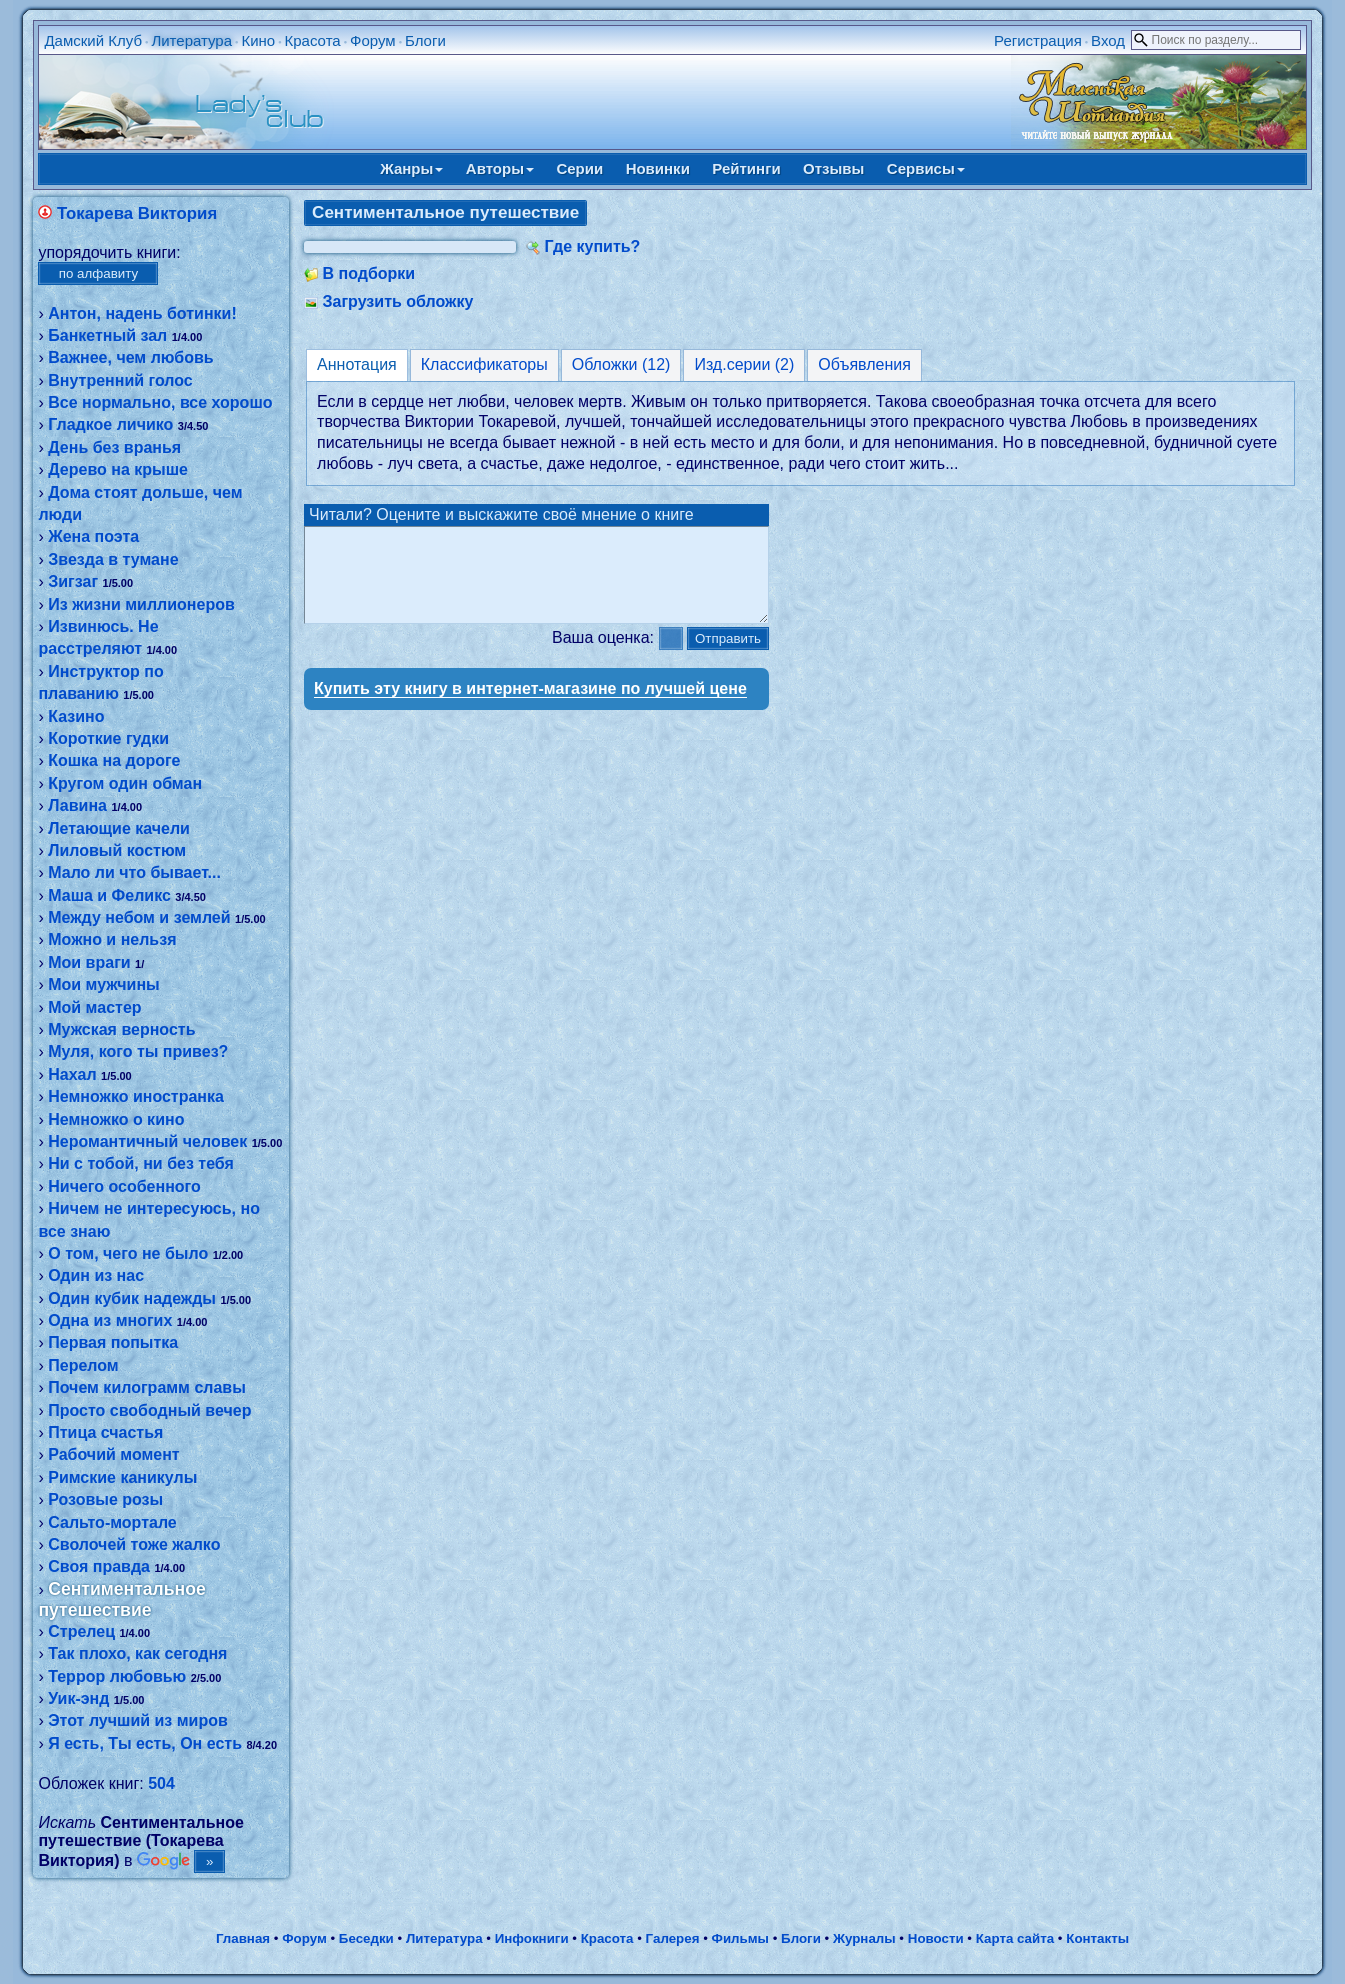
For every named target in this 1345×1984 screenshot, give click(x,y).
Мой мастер (94, 1007)
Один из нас (96, 1275)
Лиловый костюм (117, 850)
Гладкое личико (110, 424)
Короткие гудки (108, 738)
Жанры (411, 168)
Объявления (864, 364)
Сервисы (926, 168)
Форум (373, 40)
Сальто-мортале (112, 1522)
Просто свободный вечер (149, 1410)
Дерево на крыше (118, 469)
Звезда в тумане (113, 559)
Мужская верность (121, 1029)
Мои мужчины (104, 984)
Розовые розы (105, 1499)
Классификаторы (484, 364)
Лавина (77, 805)
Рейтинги (746, 168)
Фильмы (740, 1938)
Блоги (425, 40)
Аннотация (357, 364)
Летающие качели (119, 828)
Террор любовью (117, 1676)
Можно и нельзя (112, 939)
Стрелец (81, 1631)
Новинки (658, 168)
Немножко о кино (116, 1119)
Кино (258, 40)
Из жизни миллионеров (141, 604)
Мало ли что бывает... (134, 872)
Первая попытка (113, 1342)
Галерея (673, 1938)
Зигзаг (73, 581)
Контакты (1097, 1938)
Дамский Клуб (93, 40)
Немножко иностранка (136, 1096)
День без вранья (114, 447)
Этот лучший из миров (138, 1720)
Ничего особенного (124, 1186)
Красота (313, 40)
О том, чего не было (128, 1253)
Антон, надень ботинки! (142, 313)
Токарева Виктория (137, 213)
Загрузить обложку (398, 301)
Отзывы (833, 168)
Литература (191, 40)
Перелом (83, 1365)
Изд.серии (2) (744, 364)
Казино (76, 716)
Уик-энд (78, 1698)
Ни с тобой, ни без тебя (141, 1163)
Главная (243, 1938)
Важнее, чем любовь (130, 357)
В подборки (369, 273)
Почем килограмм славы (147, 1387)
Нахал (72, 1074)
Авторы (500, 168)
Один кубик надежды (132, 1298)
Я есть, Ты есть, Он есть (145, 1743)
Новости (936, 1938)
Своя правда (99, 1566)
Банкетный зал (107, 335)
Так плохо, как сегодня (137, 1653)
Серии (579, 168)
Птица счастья (105, 1432)
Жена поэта (93, 536)
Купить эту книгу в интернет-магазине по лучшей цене (530, 706)
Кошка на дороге (114, 760)
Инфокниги (532, 1938)
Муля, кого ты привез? (138, 1051)
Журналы (864, 1938)
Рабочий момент (113, 1454)
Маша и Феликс (109, 895)
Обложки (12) (621, 364)
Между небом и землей (139, 917)
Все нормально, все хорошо (160, 402)
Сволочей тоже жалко (134, 1544)
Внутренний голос (120, 380)
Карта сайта (1015, 1938)
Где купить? (593, 246)
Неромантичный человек (147, 1141)
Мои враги (89, 962)
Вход (1108, 40)
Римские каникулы (122, 1477)
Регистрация (1038, 40)
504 (161, 1783)
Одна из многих (110, 1320)
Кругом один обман (125, 783)
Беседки (366, 1938)
